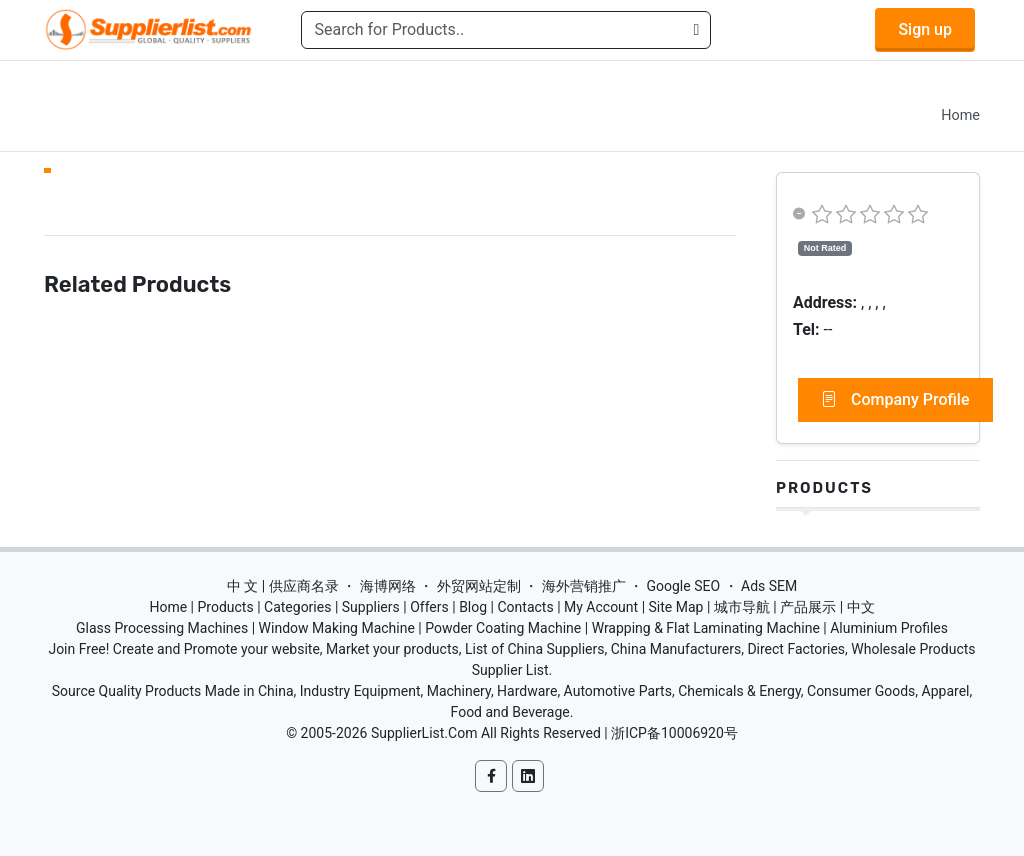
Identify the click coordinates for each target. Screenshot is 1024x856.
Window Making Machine (337, 628)
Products (824, 488)
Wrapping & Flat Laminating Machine (706, 628)
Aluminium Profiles (889, 628)
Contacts (525, 607)
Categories (297, 607)
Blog (473, 607)
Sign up (925, 29)
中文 (861, 607)
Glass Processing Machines (162, 628)
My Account (601, 607)
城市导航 (742, 607)
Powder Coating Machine (503, 628)
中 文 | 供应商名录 (283, 586)
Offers (429, 607)
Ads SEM (769, 586)
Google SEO (683, 586)
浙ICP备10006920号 (674, 733)
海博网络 (388, 586)
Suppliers (371, 607)
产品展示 (808, 607)
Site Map (676, 607)
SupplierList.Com (424, 733)
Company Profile (895, 400)
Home (960, 115)
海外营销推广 (584, 586)
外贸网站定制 (479, 586)
